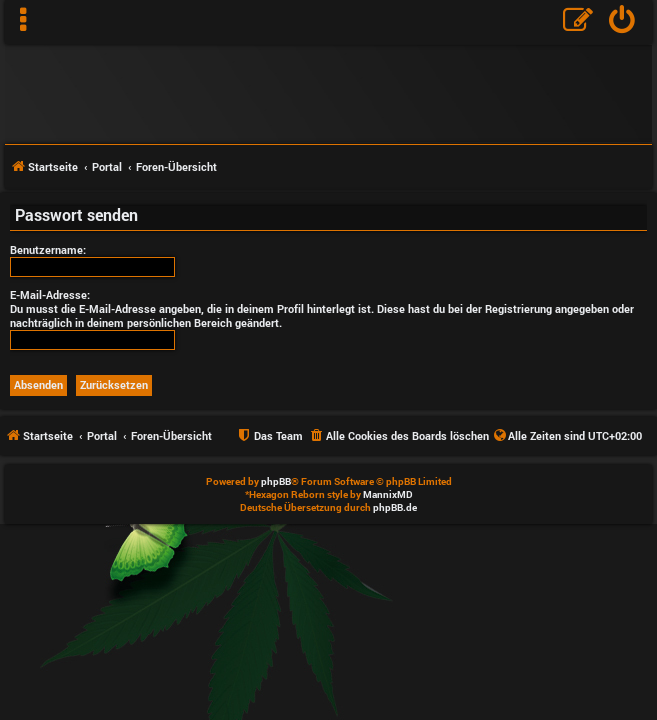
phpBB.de (395, 507)
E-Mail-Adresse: (50, 294)
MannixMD (388, 494)
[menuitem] (622, 22)
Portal (107, 166)
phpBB (276, 481)
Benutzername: (48, 249)
